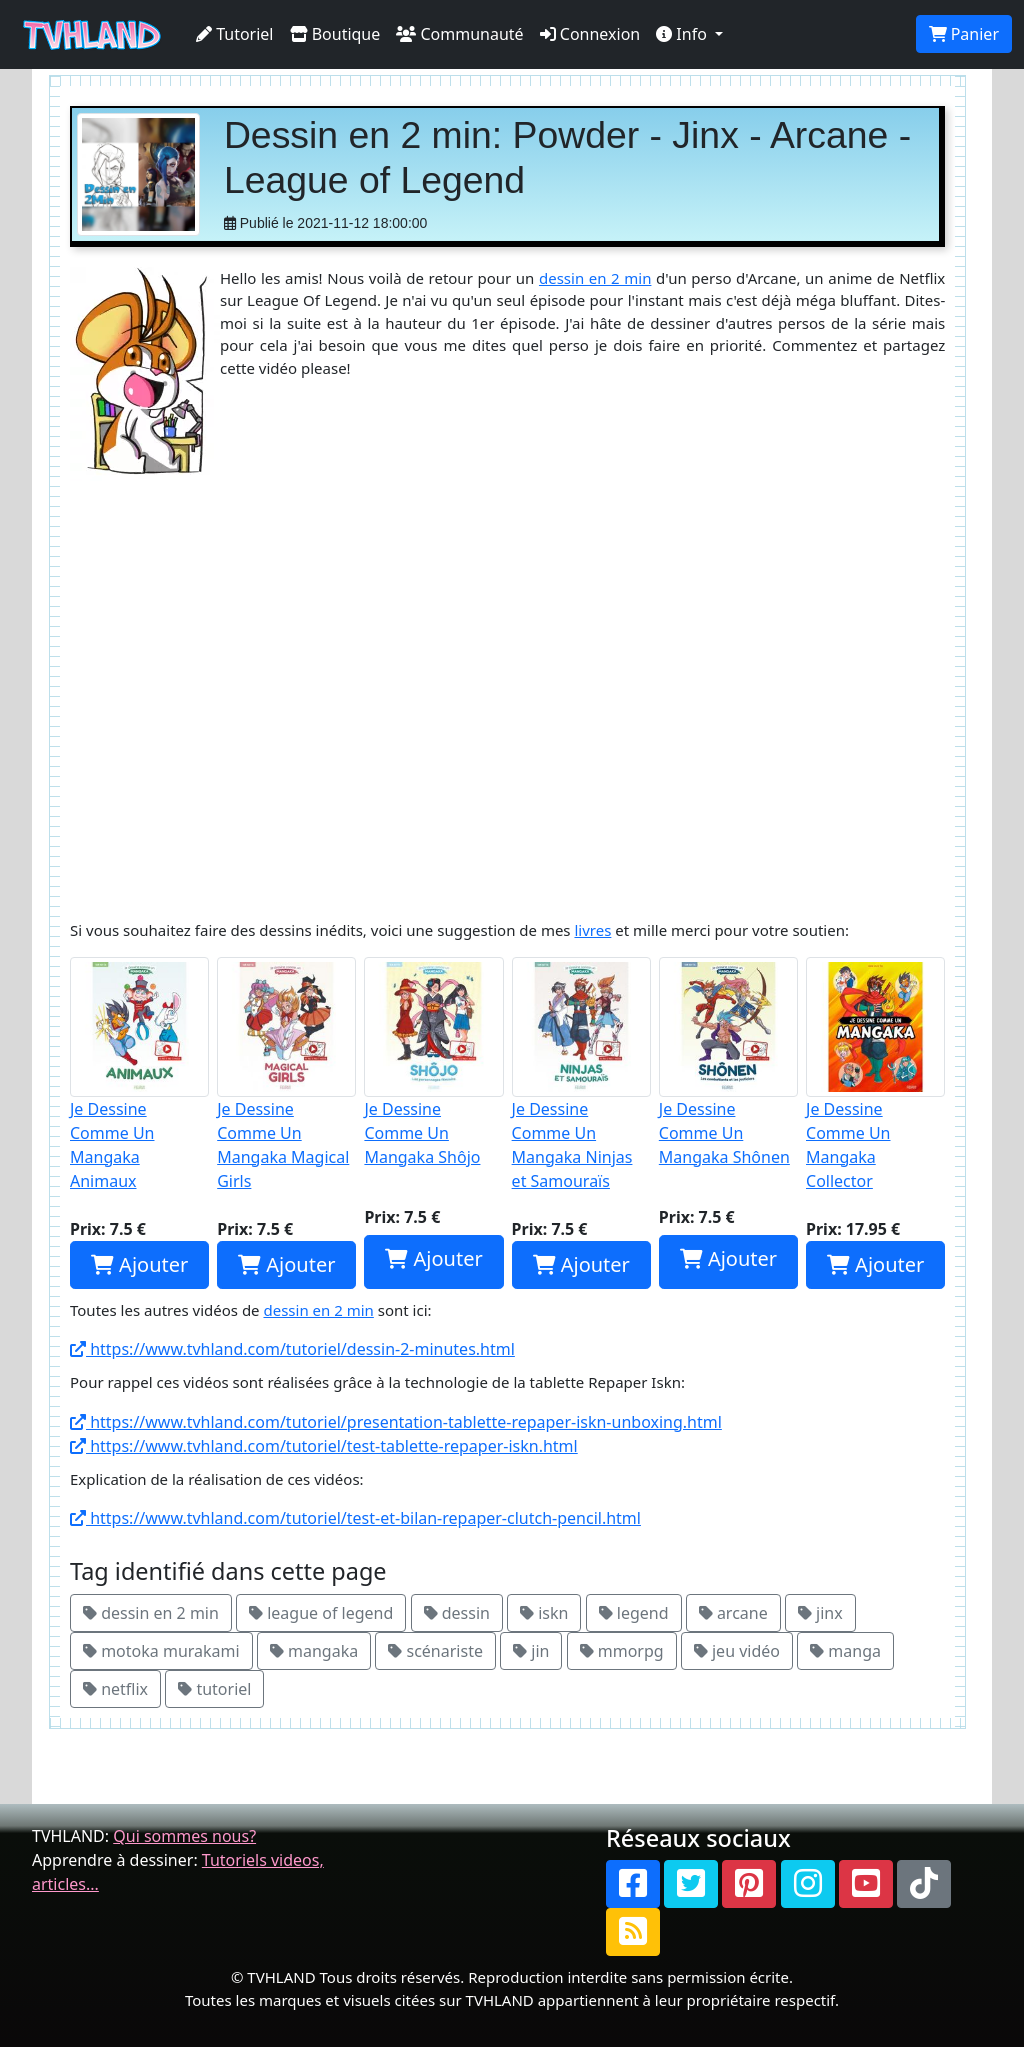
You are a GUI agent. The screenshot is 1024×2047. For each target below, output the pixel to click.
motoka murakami (161, 1651)
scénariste (435, 1651)
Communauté (459, 34)
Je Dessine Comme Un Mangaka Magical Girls (286, 1074)
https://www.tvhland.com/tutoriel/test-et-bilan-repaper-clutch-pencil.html (355, 1518)
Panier (964, 34)
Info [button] (683, 34)
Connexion (590, 34)
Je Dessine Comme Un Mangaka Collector (875, 1074)
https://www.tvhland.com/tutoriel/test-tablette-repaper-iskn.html (324, 1446)
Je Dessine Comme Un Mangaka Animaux (139, 1074)
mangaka (314, 1651)
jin (531, 1651)
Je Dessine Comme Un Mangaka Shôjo (433, 1062)
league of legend (321, 1613)
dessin (457, 1613)
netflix (115, 1689)
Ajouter (139, 1264)
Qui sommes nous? (184, 1836)
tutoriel (214, 1689)
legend (634, 1613)
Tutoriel (235, 34)
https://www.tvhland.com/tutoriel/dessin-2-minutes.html (292, 1349)
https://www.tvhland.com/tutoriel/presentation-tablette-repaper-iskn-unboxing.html (396, 1422)
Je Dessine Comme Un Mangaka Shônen (728, 1062)
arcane (733, 1613)
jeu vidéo (737, 1651)
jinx (820, 1613)
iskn (544, 1613)
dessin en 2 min (595, 278)
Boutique (335, 34)
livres (592, 930)
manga (845, 1651)
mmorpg (622, 1651)
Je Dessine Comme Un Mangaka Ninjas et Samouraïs (581, 1074)
